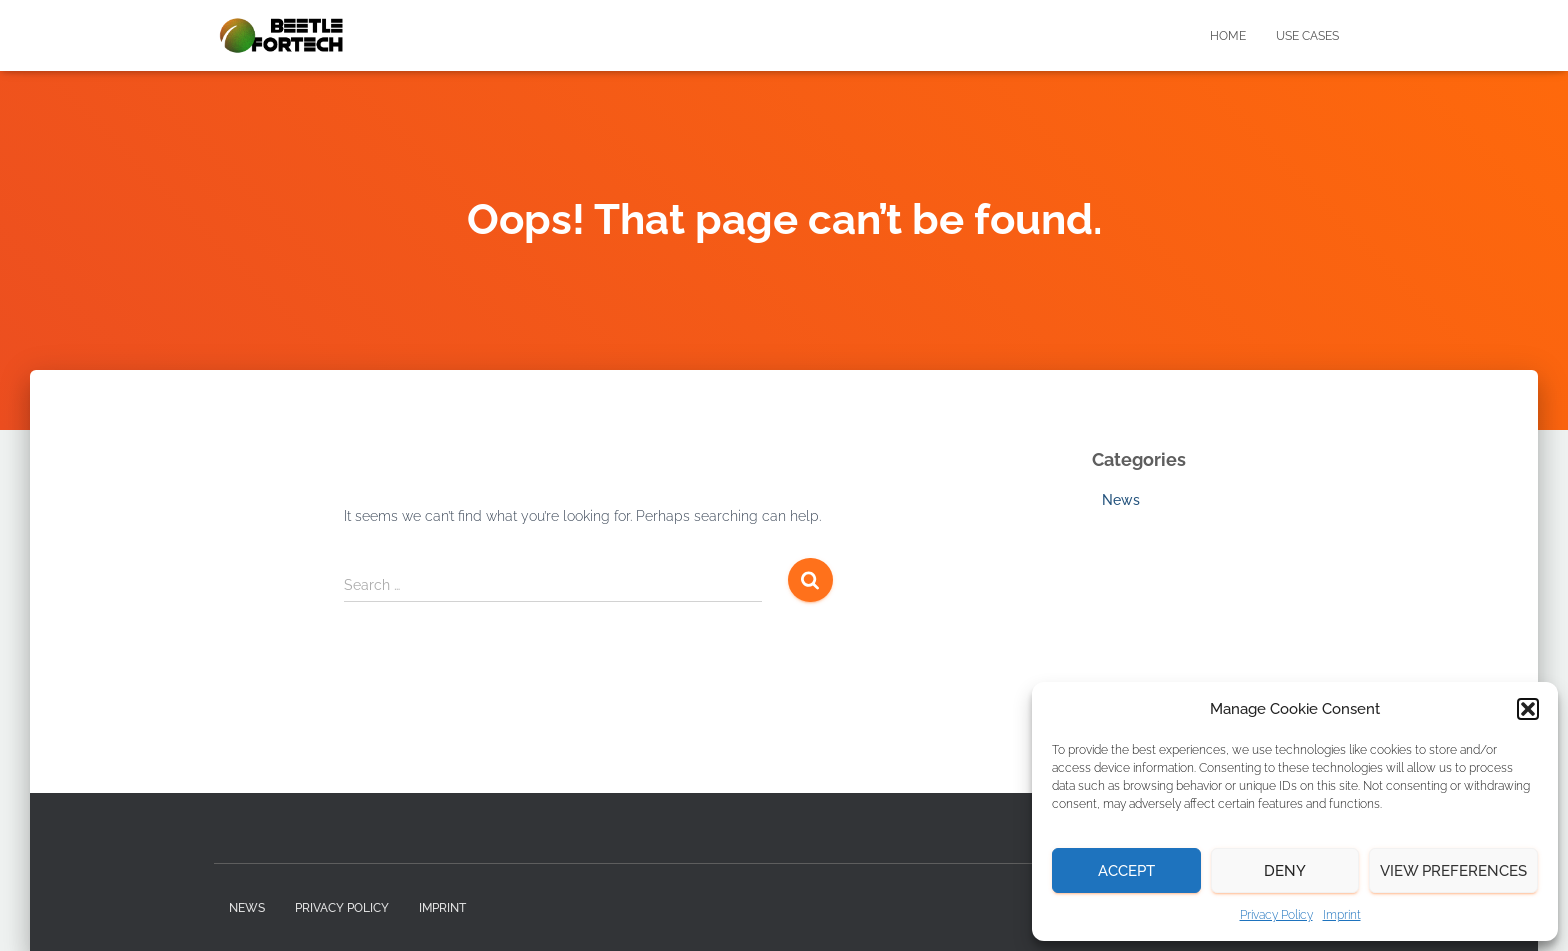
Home (1228, 36)
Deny (1285, 871)
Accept (1126, 871)
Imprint (1342, 915)
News (1121, 500)
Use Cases (1307, 36)
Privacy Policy (1276, 915)
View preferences (1453, 871)
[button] (1528, 709)
